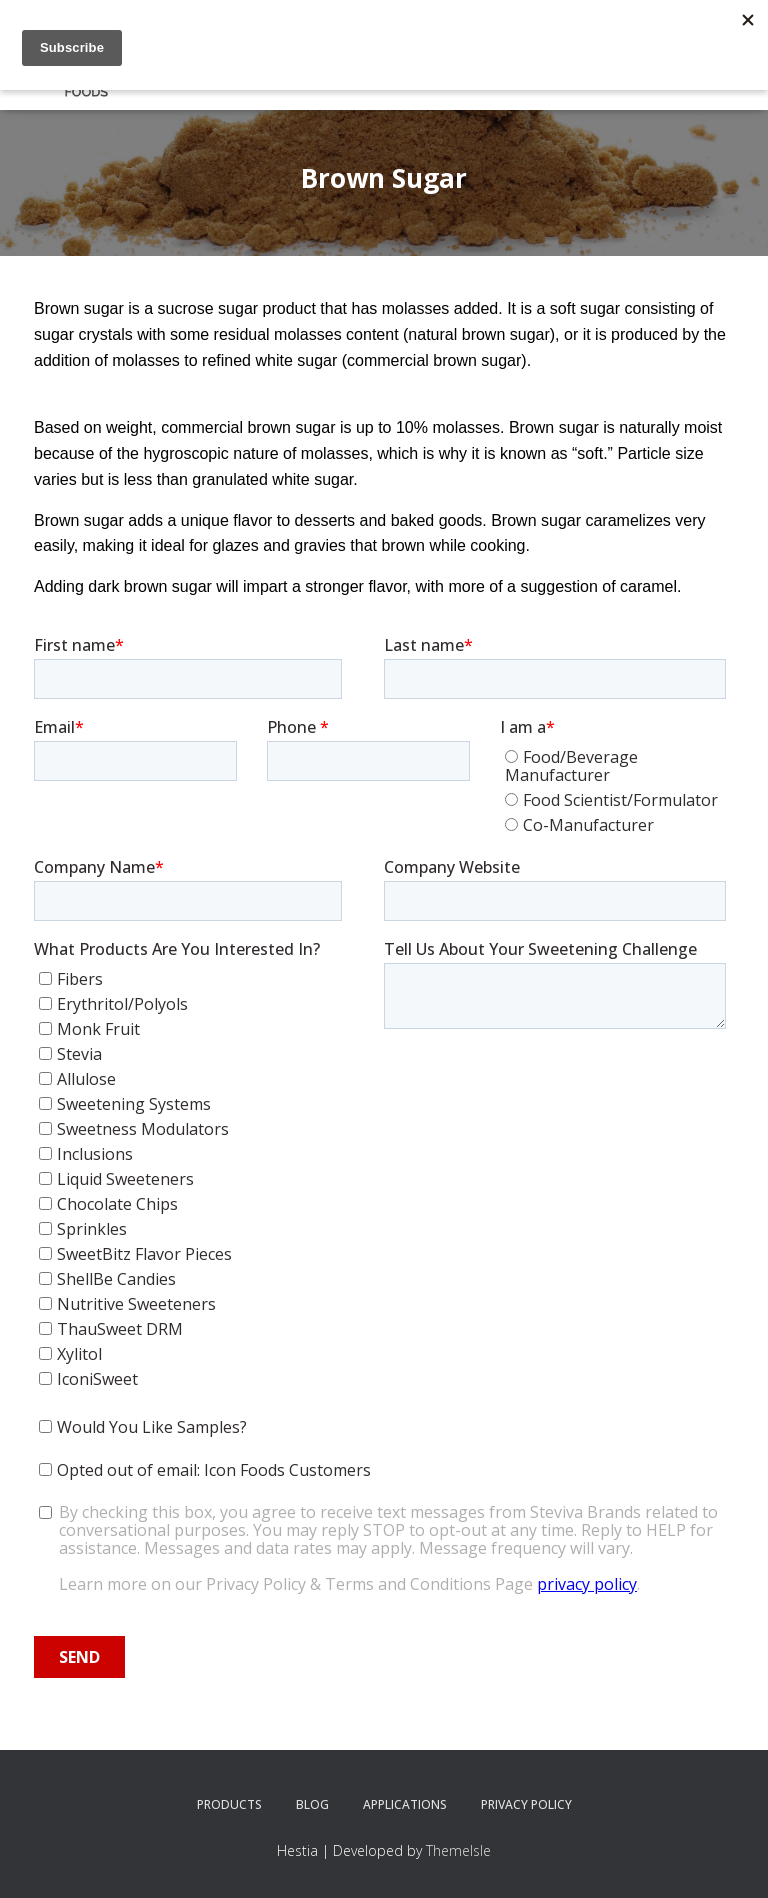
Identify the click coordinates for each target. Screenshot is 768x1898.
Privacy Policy (526, 1804)
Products (229, 1804)
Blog (312, 1804)
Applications (405, 1804)
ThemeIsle (458, 1850)
